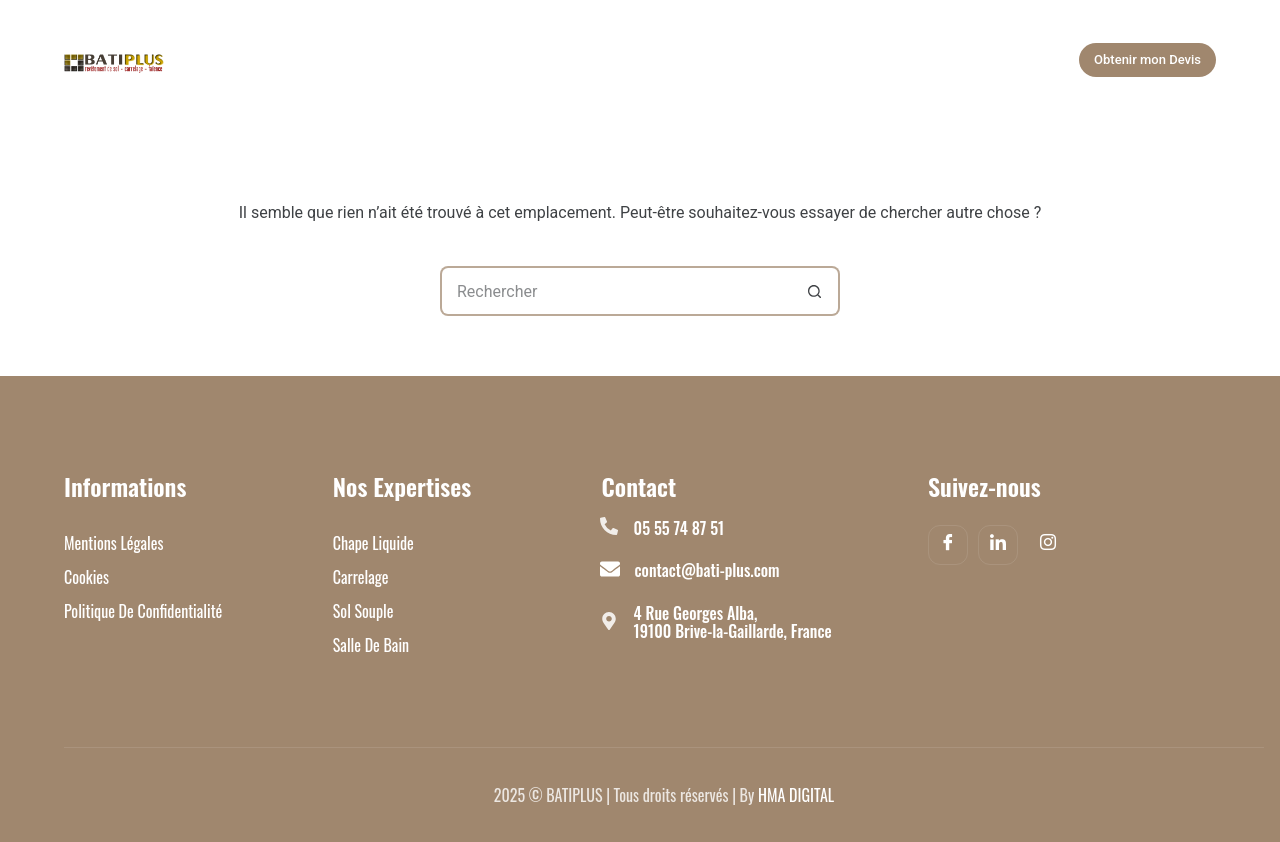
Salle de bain (550, 60)
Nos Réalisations (695, 60)
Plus (952, 60)
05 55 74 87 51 (679, 528)
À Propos (840, 60)
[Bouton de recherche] (815, 291)
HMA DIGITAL (796, 795)
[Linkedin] (998, 545)
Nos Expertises (407, 60)
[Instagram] (1048, 546)
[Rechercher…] (615, 291)
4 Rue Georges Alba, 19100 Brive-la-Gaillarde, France (733, 622)
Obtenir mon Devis (1147, 59)
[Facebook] (948, 545)
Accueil (272, 60)
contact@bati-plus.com (707, 570)
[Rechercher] (1025, 60)
